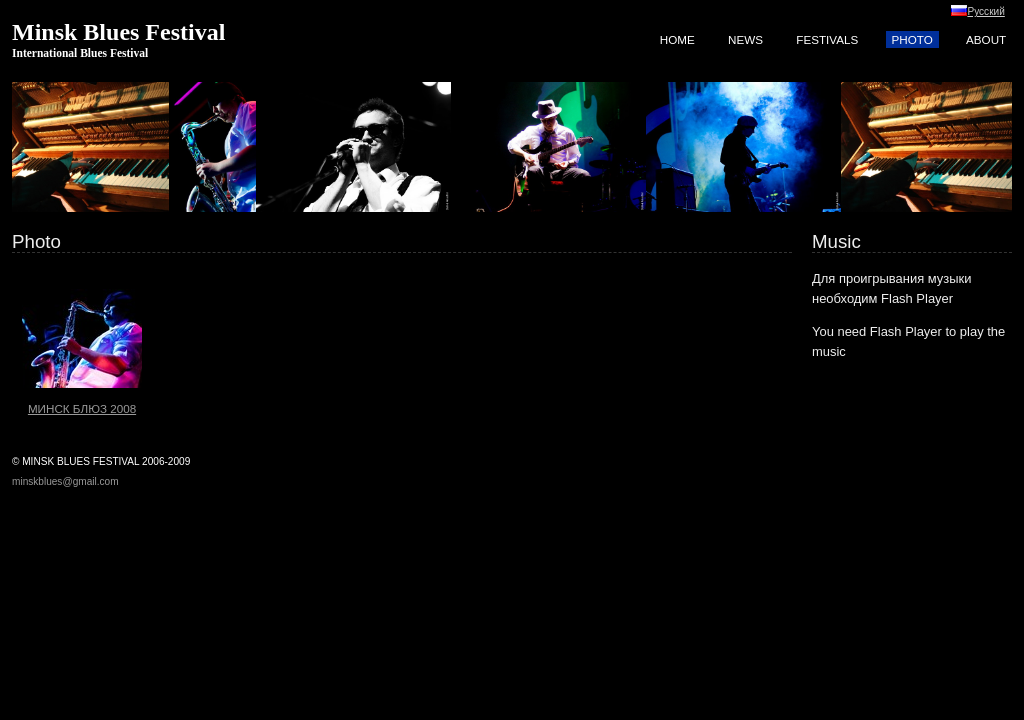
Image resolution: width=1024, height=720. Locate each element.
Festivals (827, 39)
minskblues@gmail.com (65, 481)
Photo (912, 39)
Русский (985, 11)
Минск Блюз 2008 (82, 339)
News (745, 39)
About (986, 39)
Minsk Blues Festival (118, 32)
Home (677, 39)
